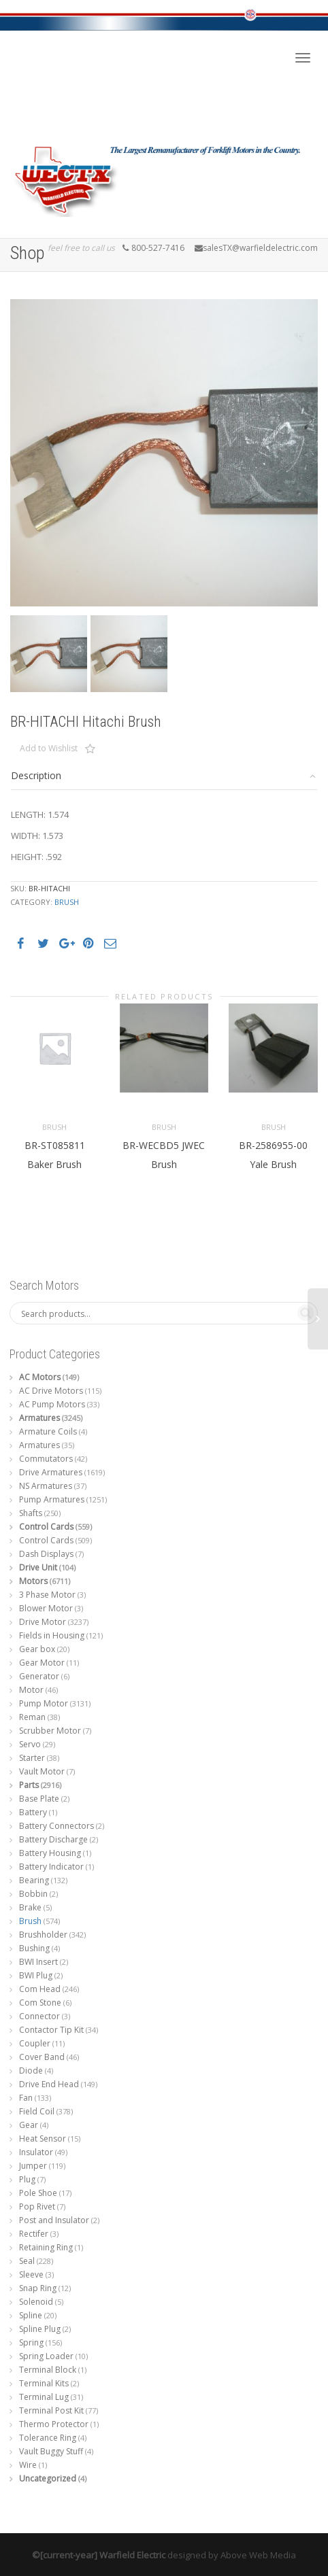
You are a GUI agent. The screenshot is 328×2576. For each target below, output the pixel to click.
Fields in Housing (51, 1635)
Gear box (37, 1649)
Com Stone (40, 2002)
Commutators (46, 1458)
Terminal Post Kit (51, 2410)
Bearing (34, 1880)
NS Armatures (45, 1486)
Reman (32, 1717)
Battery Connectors (56, 1826)
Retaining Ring (46, 2247)
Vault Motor (42, 1771)
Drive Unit (38, 1567)
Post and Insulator (54, 2220)
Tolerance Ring (47, 2437)
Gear (28, 2125)
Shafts (30, 1513)
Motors (33, 1581)
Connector (39, 2016)
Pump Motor (43, 1703)
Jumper (33, 2165)
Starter (32, 1758)
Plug (27, 2179)
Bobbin (33, 1894)
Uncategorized (47, 2478)
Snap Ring (37, 2288)
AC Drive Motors (51, 1390)
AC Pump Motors (52, 1404)
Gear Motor (42, 1662)
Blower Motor (46, 1608)
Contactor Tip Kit (51, 2030)
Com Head (40, 1989)
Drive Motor (42, 1622)
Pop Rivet (37, 2206)
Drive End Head (49, 2084)
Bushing (34, 1948)
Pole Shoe (38, 2193)
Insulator (36, 2152)
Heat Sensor (42, 2138)
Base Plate (39, 1798)
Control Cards (46, 1526)
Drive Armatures (50, 1472)
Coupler (34, 2043)
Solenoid (36, 2301)
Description (36, 775)
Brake (30, 1907)
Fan (26, 2097)
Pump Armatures (51, 1499)
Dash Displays (46, 1554)
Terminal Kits (44, 2383)
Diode (31, 2070)
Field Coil (36, 2111)
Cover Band (42, 2057)
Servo (30, 1744)
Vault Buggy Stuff (51, 2451)
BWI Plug (35, 1975)
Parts (29, 1785)
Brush (66, 902)
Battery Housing (50, 1853)
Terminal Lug (44, 2397)
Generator (39, 1676)
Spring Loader (46, 2356)
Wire (28, 2465)
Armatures (39, 1418)
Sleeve (31, 2274)
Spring (31, 2342)
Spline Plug (40, 2329)
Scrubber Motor (50, 1730)
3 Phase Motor (47, 1594)
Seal (27, 2261)
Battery (33, 1812)
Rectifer (33, 2233)
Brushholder (43, 1934)
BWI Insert (38, 1962)
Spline (30, 2315)
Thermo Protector (53, 2424)
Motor (31, 1690)
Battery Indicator (51, 1866)
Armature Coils (48, 1431)
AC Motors (40, 1377)
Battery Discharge (53, 1839)
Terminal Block (47, 2369)
